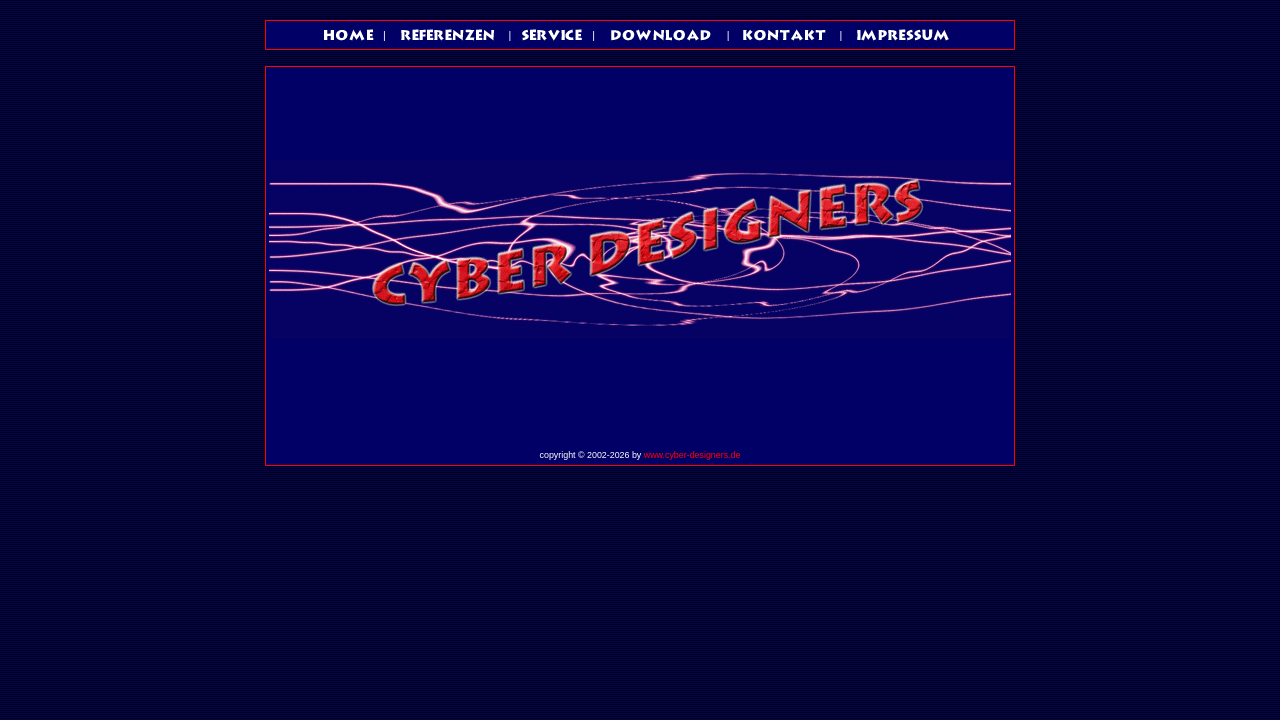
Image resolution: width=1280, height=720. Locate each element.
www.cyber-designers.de (692, 455)
